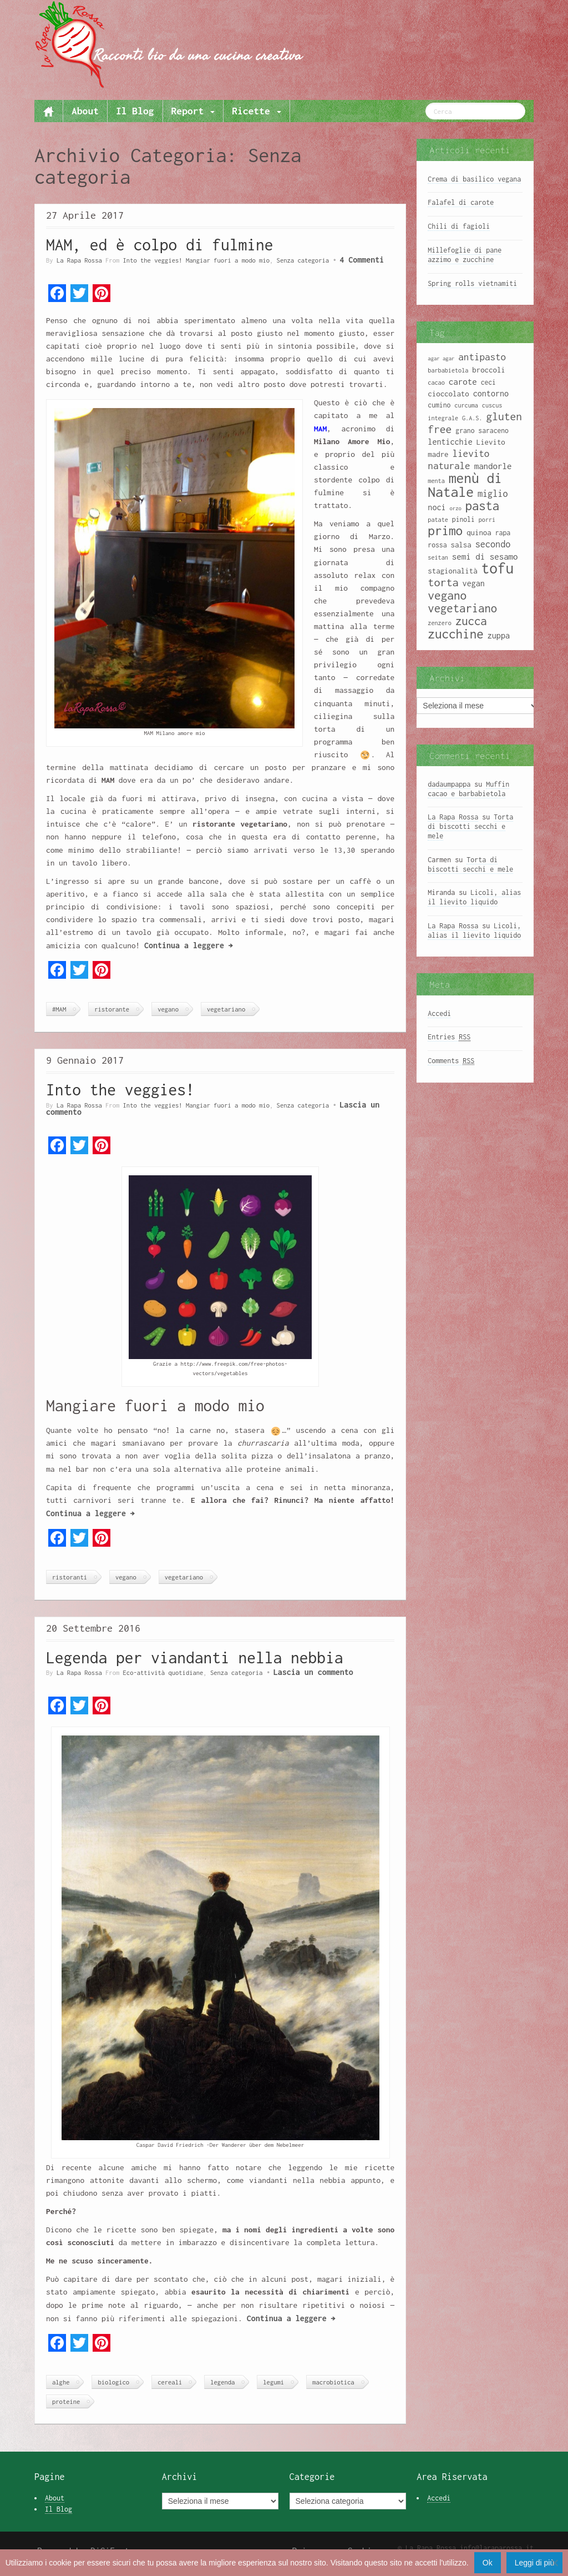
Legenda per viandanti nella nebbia (194, 1657)
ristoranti (69, 1577)
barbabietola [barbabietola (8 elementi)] (448, 370)
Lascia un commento (313, 1672)
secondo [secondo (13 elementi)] (493, 544)
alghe (60, 2382)
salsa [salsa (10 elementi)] (460, 544)
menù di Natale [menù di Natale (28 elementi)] (465, 485)
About (85, 111)
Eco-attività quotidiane (163, 1672)
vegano (168, 1009)
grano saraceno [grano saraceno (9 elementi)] (482, 430)
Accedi (439, 1013)
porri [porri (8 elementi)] (487, 519)
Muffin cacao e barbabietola (468, 789)
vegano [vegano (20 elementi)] (447, 595)
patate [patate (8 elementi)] (438, 519)
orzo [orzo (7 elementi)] (456, 508)
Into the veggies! (120, 1089)
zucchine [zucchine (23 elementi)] (455, 633)
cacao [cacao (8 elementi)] (436, 382)
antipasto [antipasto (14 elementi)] (482, 357)
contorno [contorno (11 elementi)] (491, 393)
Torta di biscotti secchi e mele (470, 826)
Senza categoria (303, 260)
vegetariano (226, 1009)
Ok (488, 2562)
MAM (320, 428)
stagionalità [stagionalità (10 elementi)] (452, 570)
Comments (451, 1060)
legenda (222, 2382)
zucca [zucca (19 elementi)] (471, 621)
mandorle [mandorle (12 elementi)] (493, 466)
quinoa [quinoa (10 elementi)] (478, 532)
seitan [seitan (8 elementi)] (438, 557)
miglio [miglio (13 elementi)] (493, 493)
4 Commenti (361, 259)
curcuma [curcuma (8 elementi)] (466, 405)
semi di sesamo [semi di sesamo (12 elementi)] (485, 556)
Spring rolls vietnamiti (472, 283)
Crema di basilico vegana (474, 179)
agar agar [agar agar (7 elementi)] (441, 358)
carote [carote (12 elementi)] (463, 381)
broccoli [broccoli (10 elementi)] (488, 369)
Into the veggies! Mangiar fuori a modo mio (196, 260)
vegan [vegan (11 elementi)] (474, 583)
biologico (113, 2382)
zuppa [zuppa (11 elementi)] (499, 635)
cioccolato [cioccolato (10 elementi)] (448, 393)
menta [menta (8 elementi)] (436, 480)
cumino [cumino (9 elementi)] (439, 405)
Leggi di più (535, 2562)
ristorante (111, 1009)
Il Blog (135, 111)
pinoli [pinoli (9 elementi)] (463, 519)
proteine (66, 2401)
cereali (170, 2382)
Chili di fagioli (459, 226)
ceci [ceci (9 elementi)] (488, 382)
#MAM (59, 1009)
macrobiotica (333, 2382)
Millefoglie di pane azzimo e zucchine (464, 255)
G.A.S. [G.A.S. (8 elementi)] (472, 418)
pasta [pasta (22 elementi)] (482, 506)
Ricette (256, 111)
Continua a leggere (188, 945)
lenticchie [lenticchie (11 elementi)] (450, 441)
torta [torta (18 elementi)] (443, 582)
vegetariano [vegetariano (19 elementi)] (462, 608)
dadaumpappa (449, 784)
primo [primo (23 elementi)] (445, 530)
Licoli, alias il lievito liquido (474, 897)
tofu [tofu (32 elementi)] (497, 568)
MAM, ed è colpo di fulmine (159, 244)
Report (193, 111)
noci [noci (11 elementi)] (436, 507)
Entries (449, 1037)
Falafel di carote (461, 202)
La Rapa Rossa (79, 260)
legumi (273, 2382)
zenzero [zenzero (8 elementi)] (440, 623)
